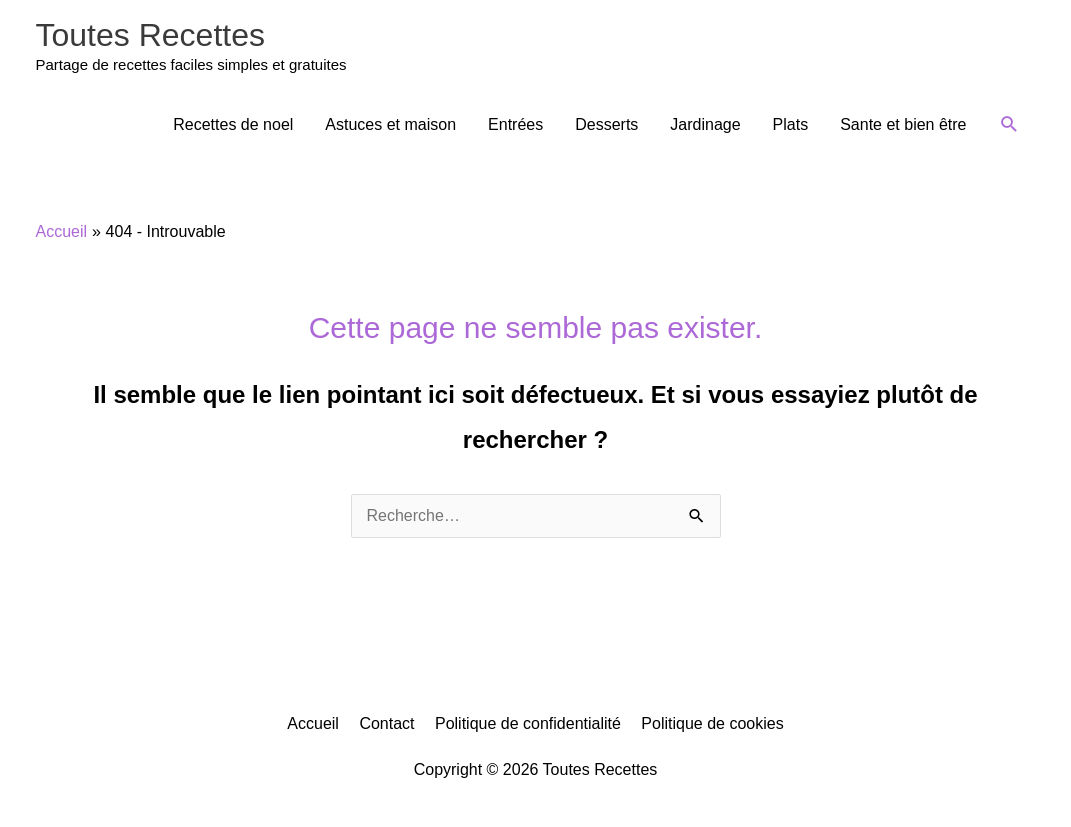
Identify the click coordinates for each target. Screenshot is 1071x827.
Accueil (313, 723)
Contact (386, 723)
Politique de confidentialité (528, 723)
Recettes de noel (233, 124)
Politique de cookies (712, 723)
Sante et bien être (903, 124)
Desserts (606, 124)
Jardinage (705, 124)
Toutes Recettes (150, 35)
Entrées (515, 124)
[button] (1009, 124)
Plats (791, 124)
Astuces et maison (390, 124)
